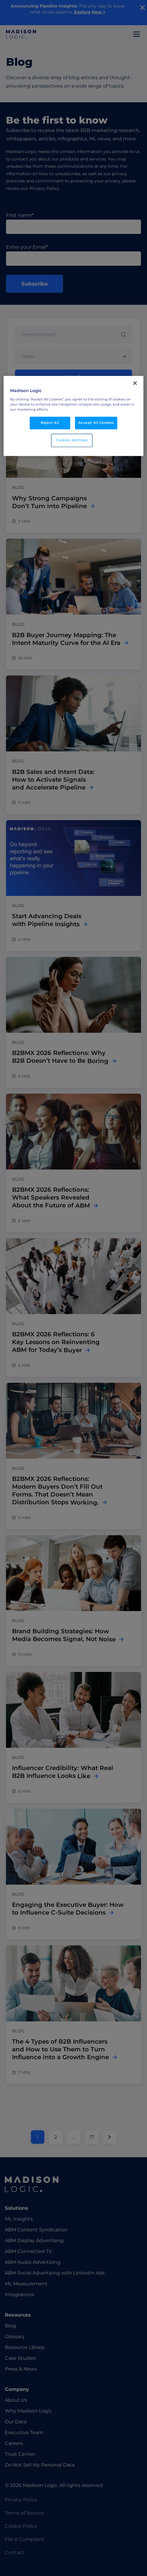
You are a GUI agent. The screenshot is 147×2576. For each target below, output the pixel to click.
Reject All (50, 423)
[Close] (135, 383)
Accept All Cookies (96, 423)
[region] (73, 416)
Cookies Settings (72, 440)
